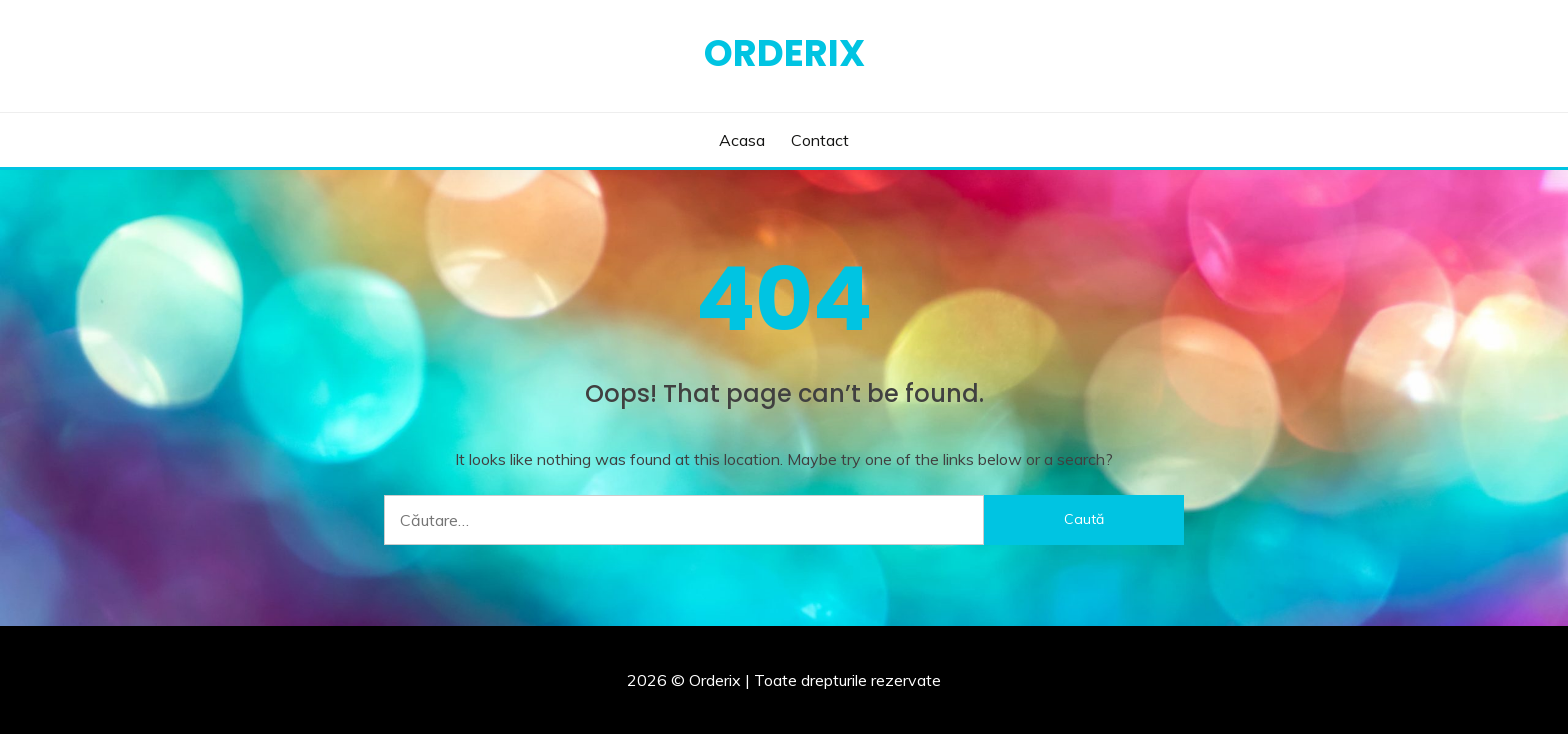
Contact (820, 140)
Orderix (784, 53)
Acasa (742, 140)
